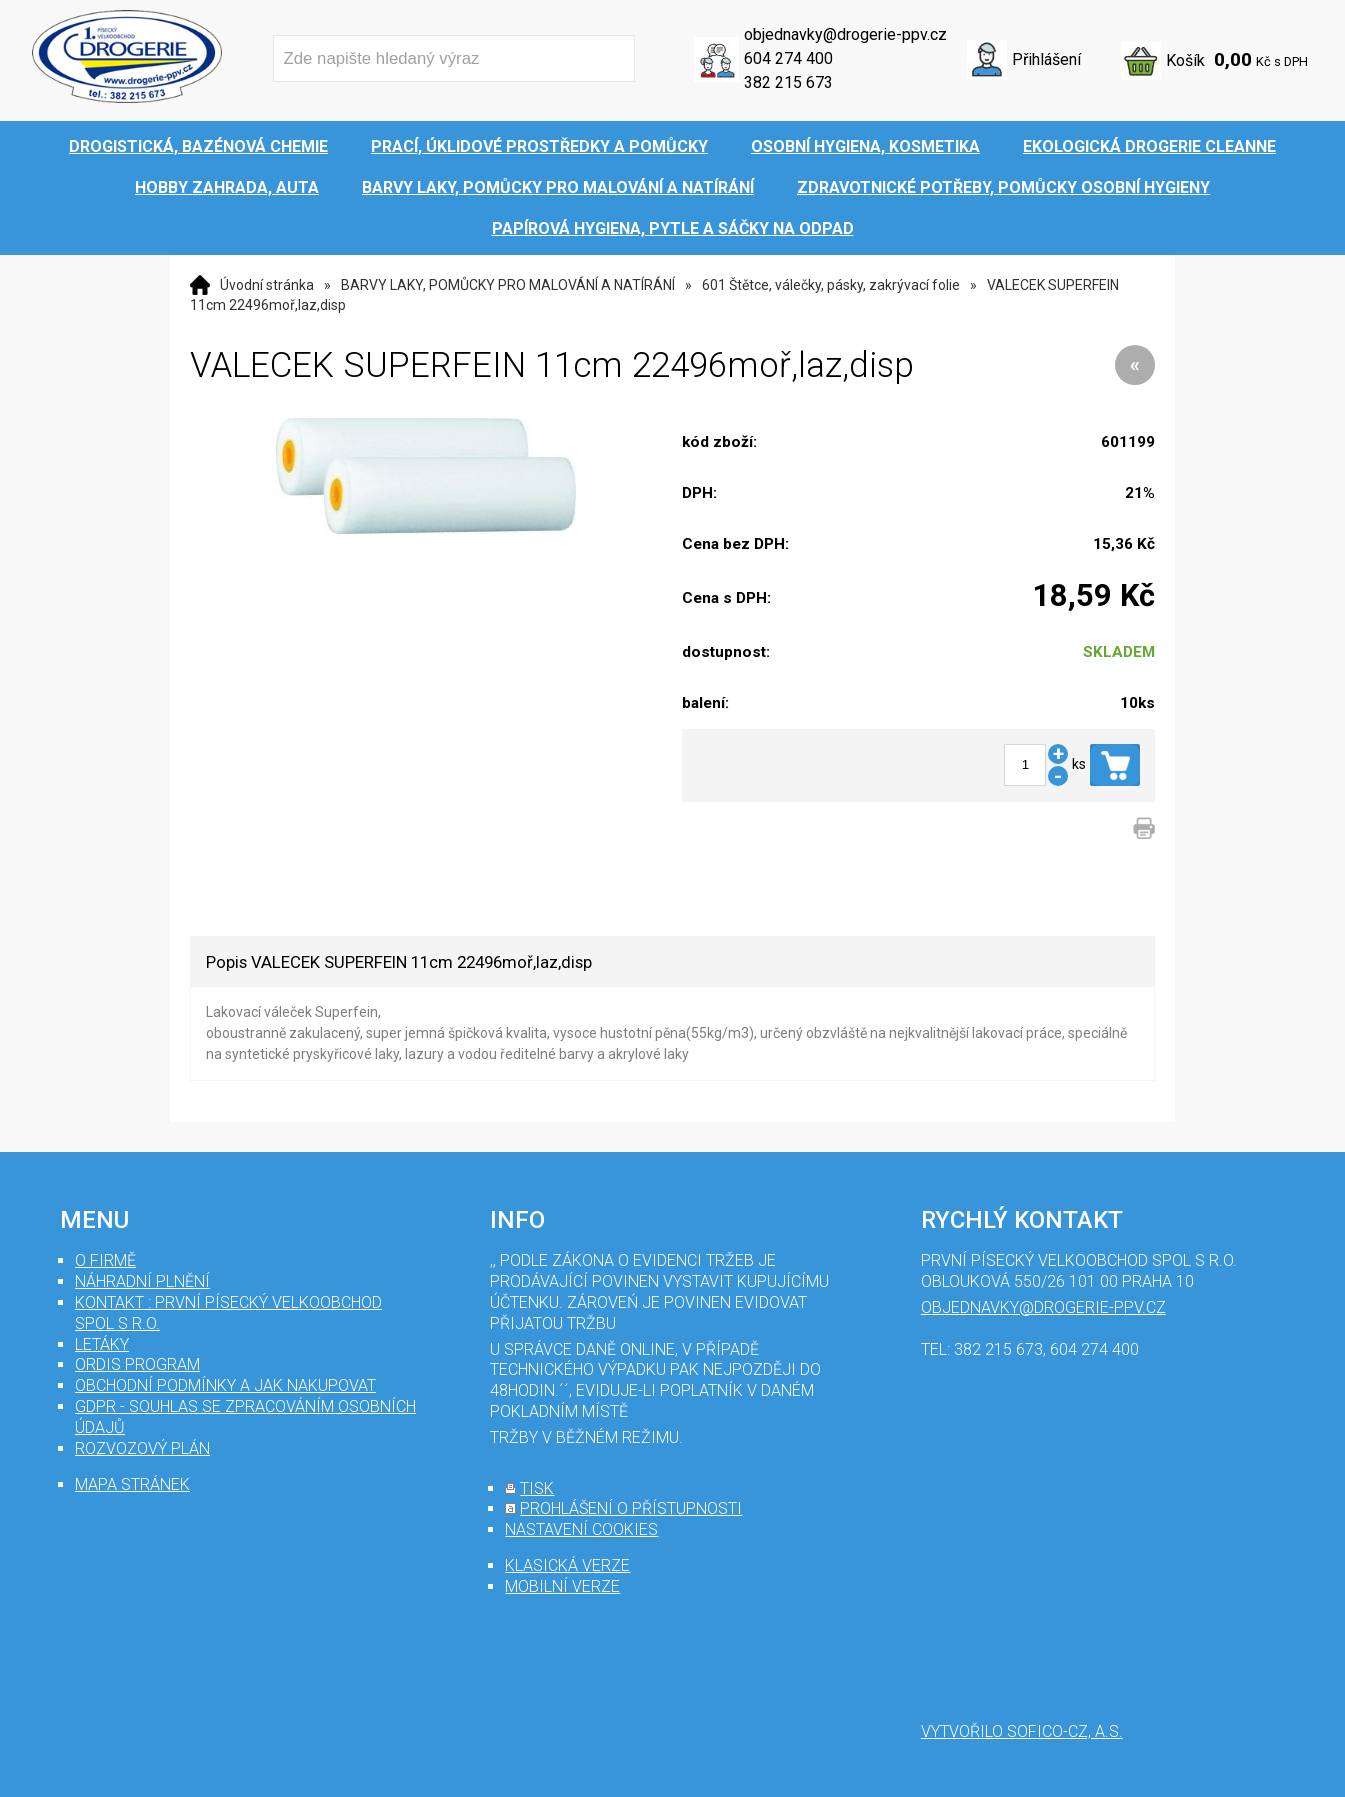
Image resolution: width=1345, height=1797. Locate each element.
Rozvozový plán (142, 1448)
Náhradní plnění (142, 1281)
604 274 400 (788, 58)
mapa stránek (132, 1484)
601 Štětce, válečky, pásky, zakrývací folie (831, 285)
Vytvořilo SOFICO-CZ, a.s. (1022, 1731)
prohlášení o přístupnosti (631, 1508)
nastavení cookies (581, 1529)
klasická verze (567, 1565)
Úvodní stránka (267, 285)
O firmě (105, 1260)
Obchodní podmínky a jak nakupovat (225, 1385)
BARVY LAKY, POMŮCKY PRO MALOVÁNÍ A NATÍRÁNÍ (508, 285)
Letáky (102, 1344)
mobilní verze (562, 1586)
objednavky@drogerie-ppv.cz (845, 34)
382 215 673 (788, 82)
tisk (537, 1488)
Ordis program (137, 1364)
